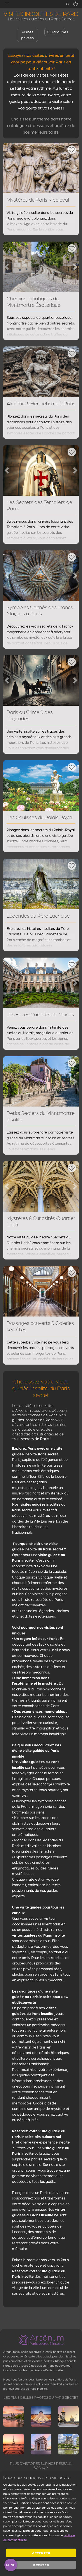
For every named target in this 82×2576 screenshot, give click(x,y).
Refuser (41, 2565)
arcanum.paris (24, 2170)
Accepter (41, 2553)
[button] (6, 168)
